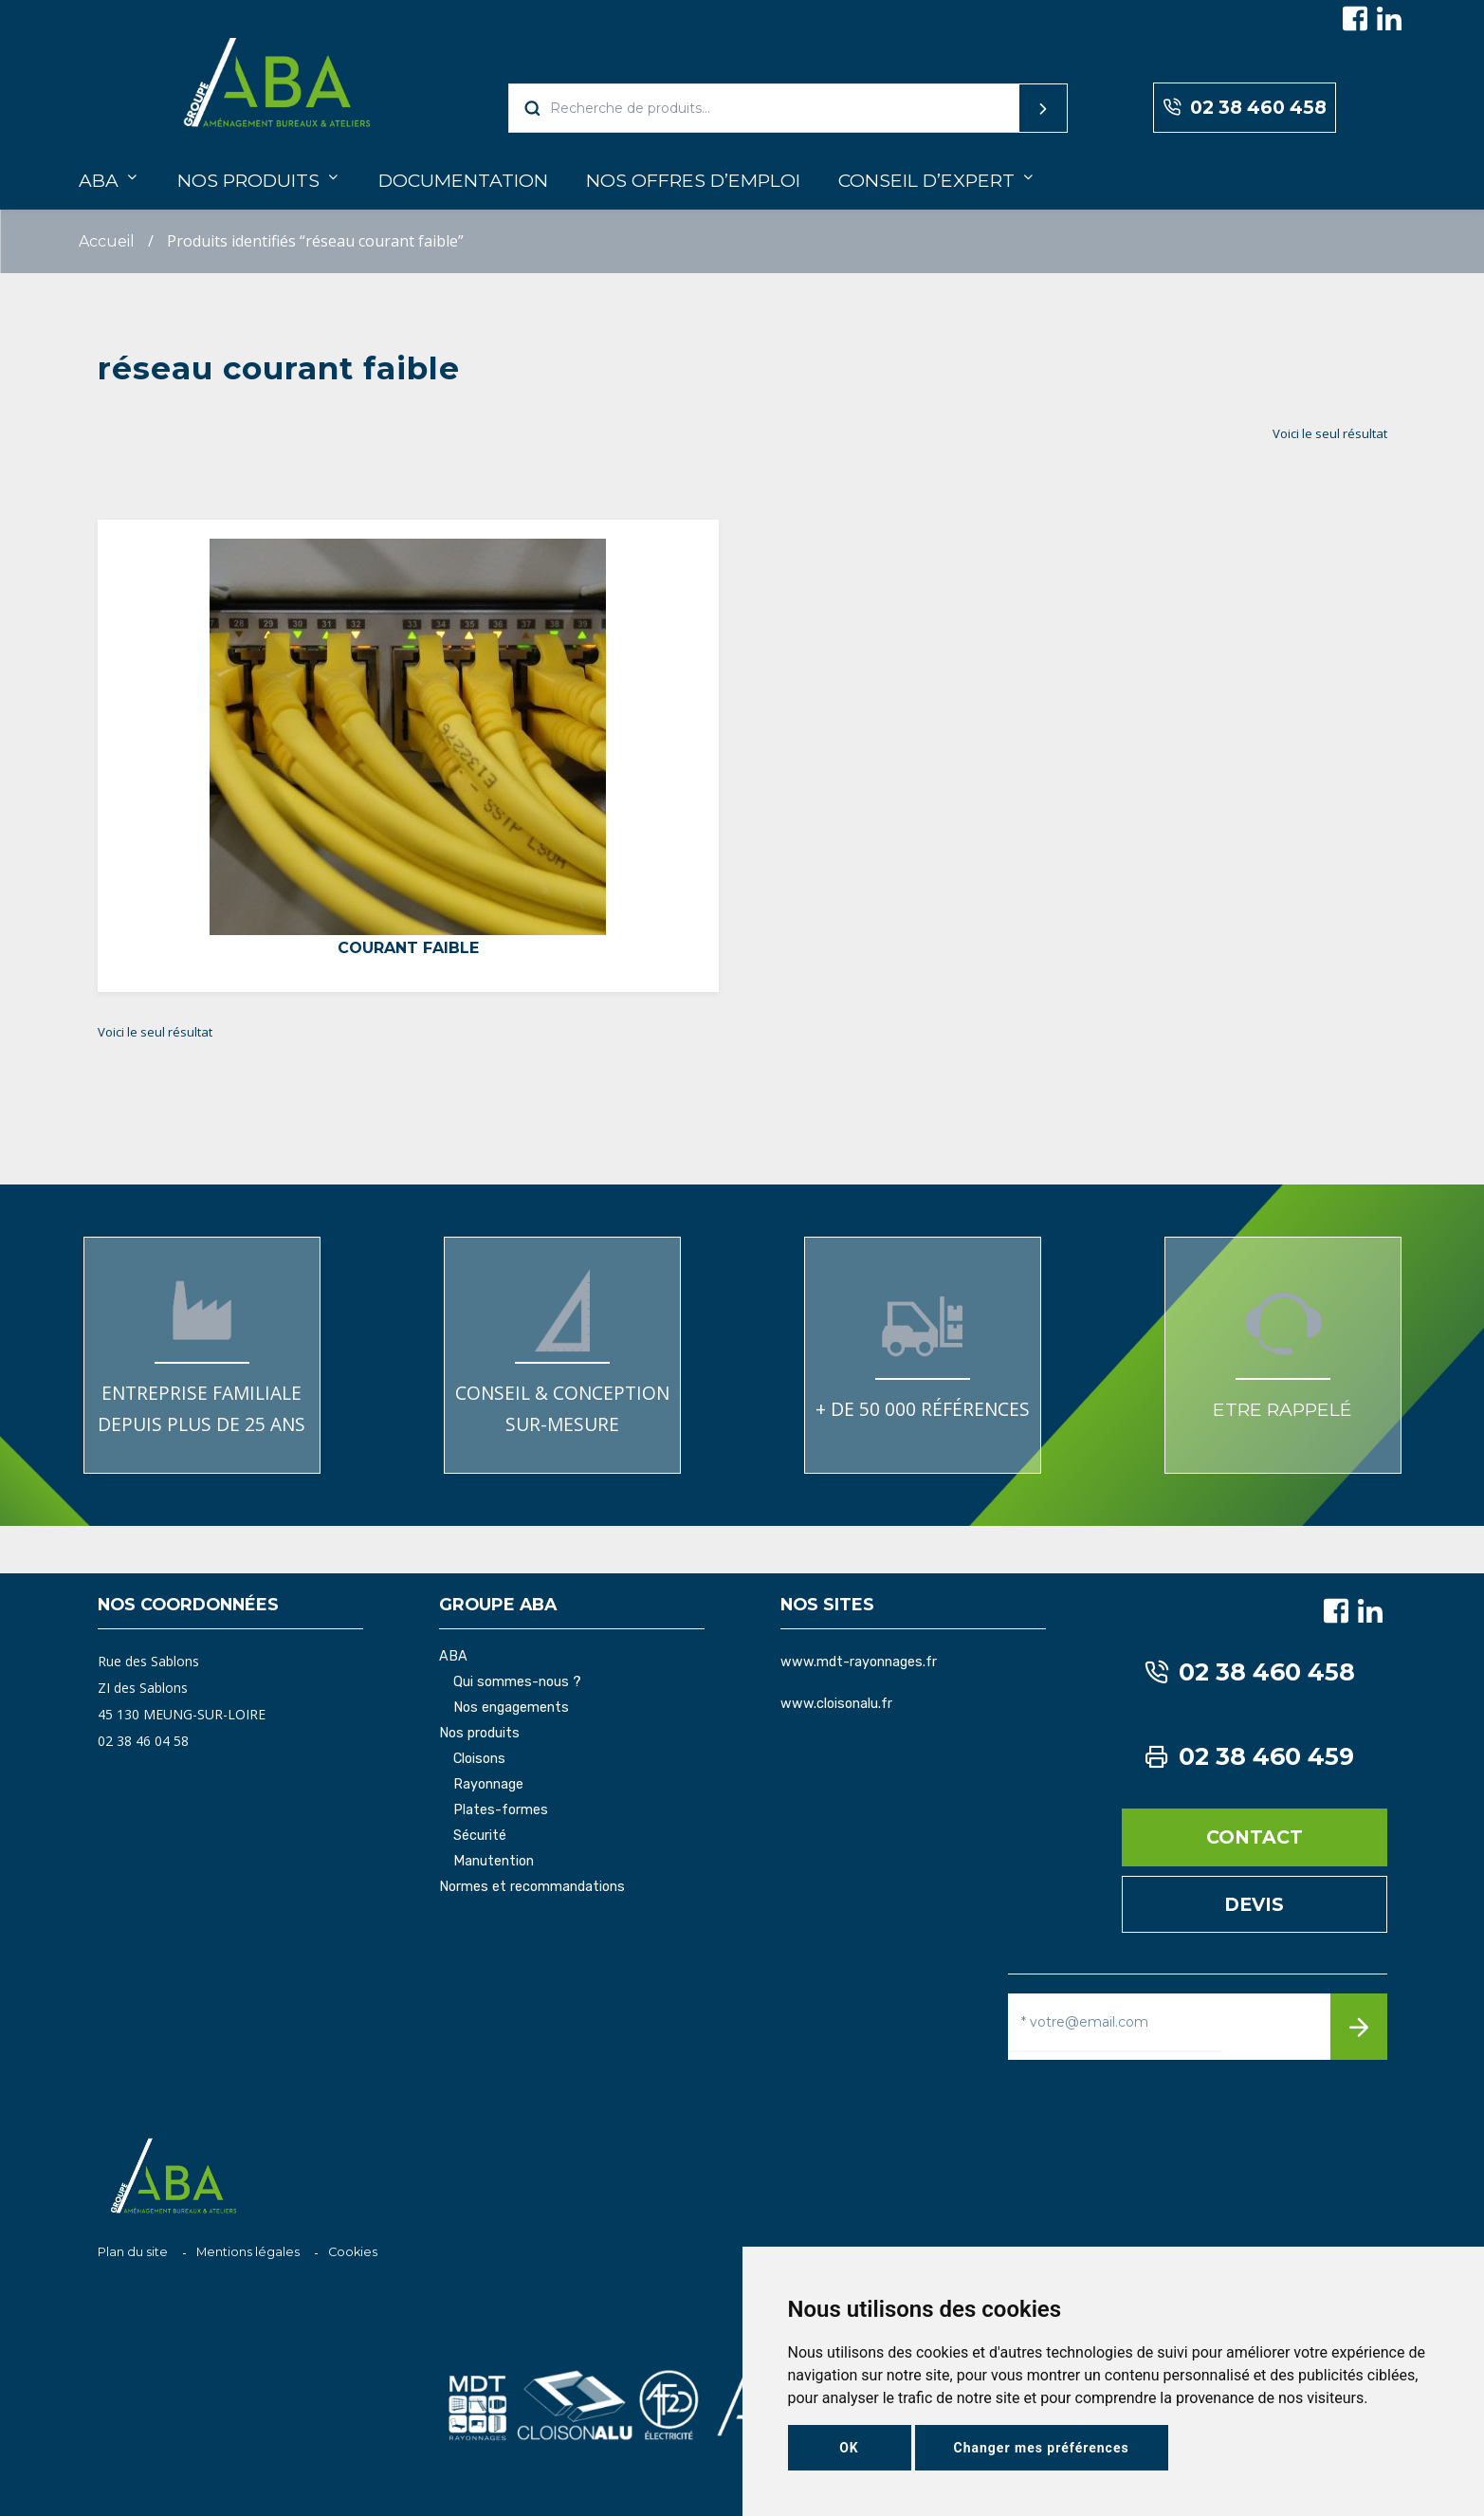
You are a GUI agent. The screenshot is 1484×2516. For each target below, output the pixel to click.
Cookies (352, 2252)
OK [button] (849, 2447)
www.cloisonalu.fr (836, 1704)
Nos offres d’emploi (693, 180)
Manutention (493, 1861)
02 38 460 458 (1245, 107)
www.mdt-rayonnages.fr (858, 1662)
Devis (1254, 1904)
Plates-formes (500, 1810)
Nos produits (248, 180)
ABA (99, 180)
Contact (1254, 1837)
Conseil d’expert (926, 180)
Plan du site (133, 2252)
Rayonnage (488, 1784)
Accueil (107, 241)
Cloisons (479, 1759)
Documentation (463, 180)
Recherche (1007, 108)
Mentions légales (248, 2252)
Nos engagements (511, 1708)
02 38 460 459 (1250, 1757)
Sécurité (479, 1836)
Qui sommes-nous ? (517, 1682)
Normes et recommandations (532, 1887)
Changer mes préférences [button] (1041, 2447)
